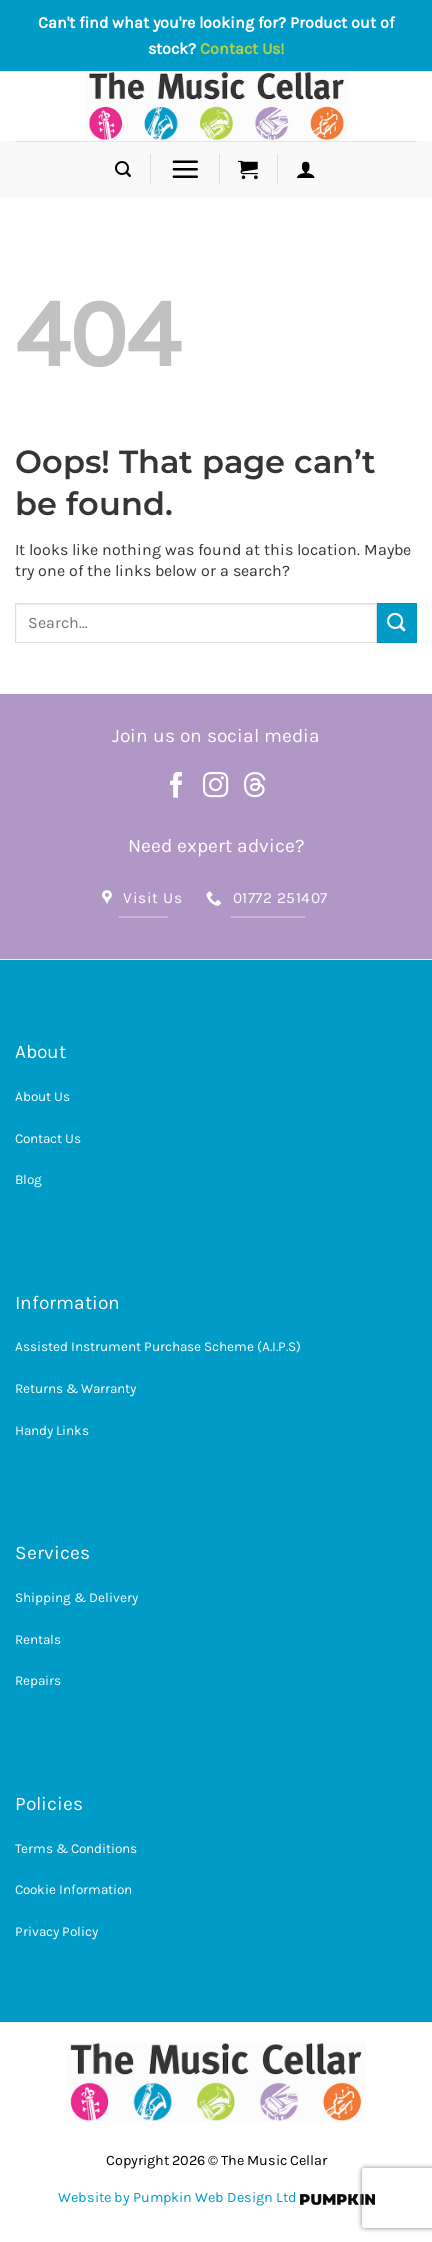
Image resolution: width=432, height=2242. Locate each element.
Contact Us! (242, 48)
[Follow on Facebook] (177, 787)
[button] (123, 169)
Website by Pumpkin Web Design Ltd (177, 2197)
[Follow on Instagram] (216, 787)
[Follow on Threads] (255, 787)
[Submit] (397, 622)
